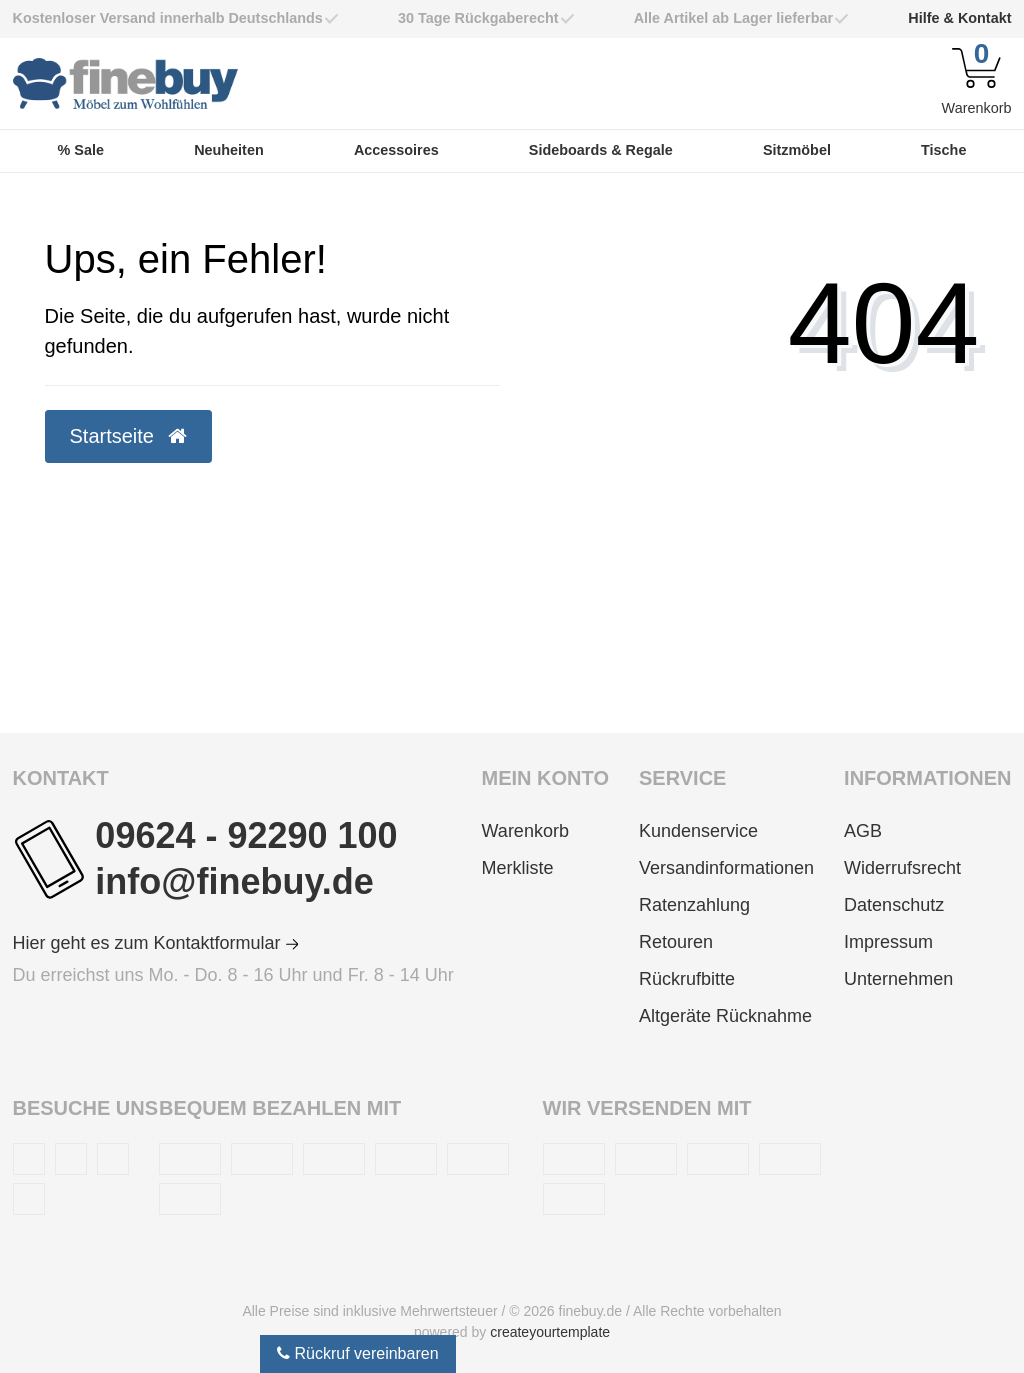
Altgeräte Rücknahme (725, 1016)
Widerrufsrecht (902, 868)
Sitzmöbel (797, 150)
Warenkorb (525, 831)
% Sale (81, 150)
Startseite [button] (128, 436)
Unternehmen (898, 979)
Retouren (676, 942)
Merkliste (518, 868)
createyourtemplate (550, 1332)
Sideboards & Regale (601, 150)
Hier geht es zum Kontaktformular (156, 943)
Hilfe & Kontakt (959, 18)
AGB (863, 831)
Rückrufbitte (687, 979)
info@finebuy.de (234, 881)
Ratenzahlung (694, 905)
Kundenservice (698, 831)
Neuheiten (229, 150)
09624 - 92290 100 (246, 835)
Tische (943, 150)
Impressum (888, 942)
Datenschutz (894, 905)
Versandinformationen (726, 868)
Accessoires (396, 150)
